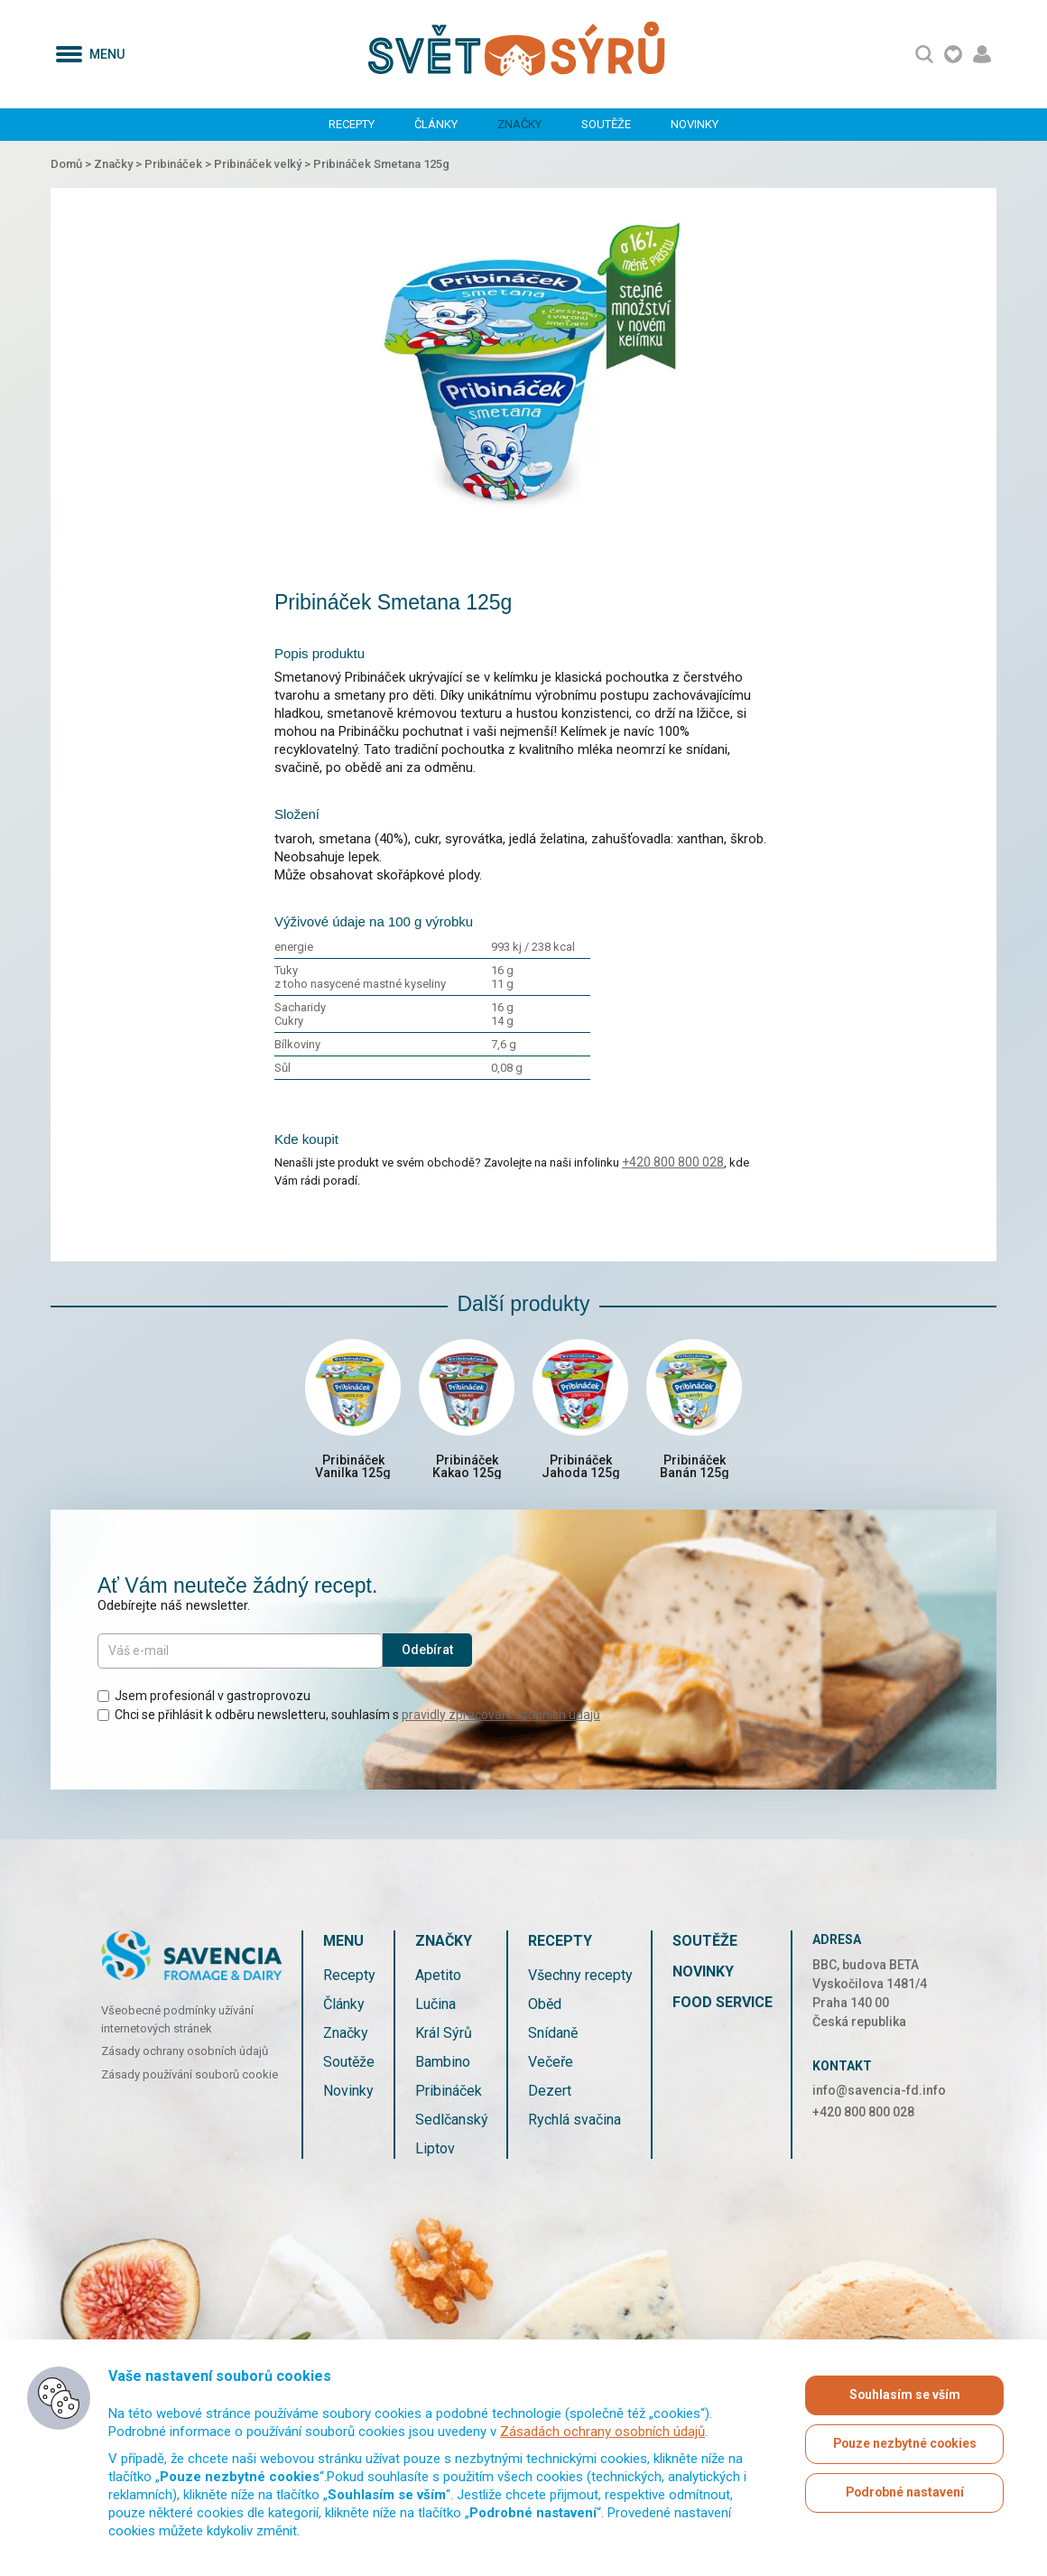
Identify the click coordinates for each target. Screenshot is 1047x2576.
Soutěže (606, 124)
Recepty (352, 124)
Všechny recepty (580, 1977)
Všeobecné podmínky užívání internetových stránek (177, 2023)
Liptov (435, 2151)
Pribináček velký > (263, 164)
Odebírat (427, 1653)
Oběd (544, 2006)
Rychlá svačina (574, 2122)
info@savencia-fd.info (879, 2093)
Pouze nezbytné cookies (904, 2444)
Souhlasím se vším (904, 2395)
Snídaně (553, 2035)
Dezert (549, 2093)
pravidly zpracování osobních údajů (501, 1717)
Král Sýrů (443, 2035)
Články (436, 124)
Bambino (442, 2064)
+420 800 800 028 (673, 1162)
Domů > (72, 164)
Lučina (435, 2006)
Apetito (438, 1977)
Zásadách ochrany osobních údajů (602, 2431)
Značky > (119, 164)
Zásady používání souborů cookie (189, 2077)
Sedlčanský (451, 2122)
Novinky (694, 124)
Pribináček (448, 2093)
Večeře (550, 2064)
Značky (519, 124)
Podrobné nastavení (904, 2493)
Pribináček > (179, 164)
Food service (722, 2004)
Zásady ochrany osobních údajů (184, 2054)
